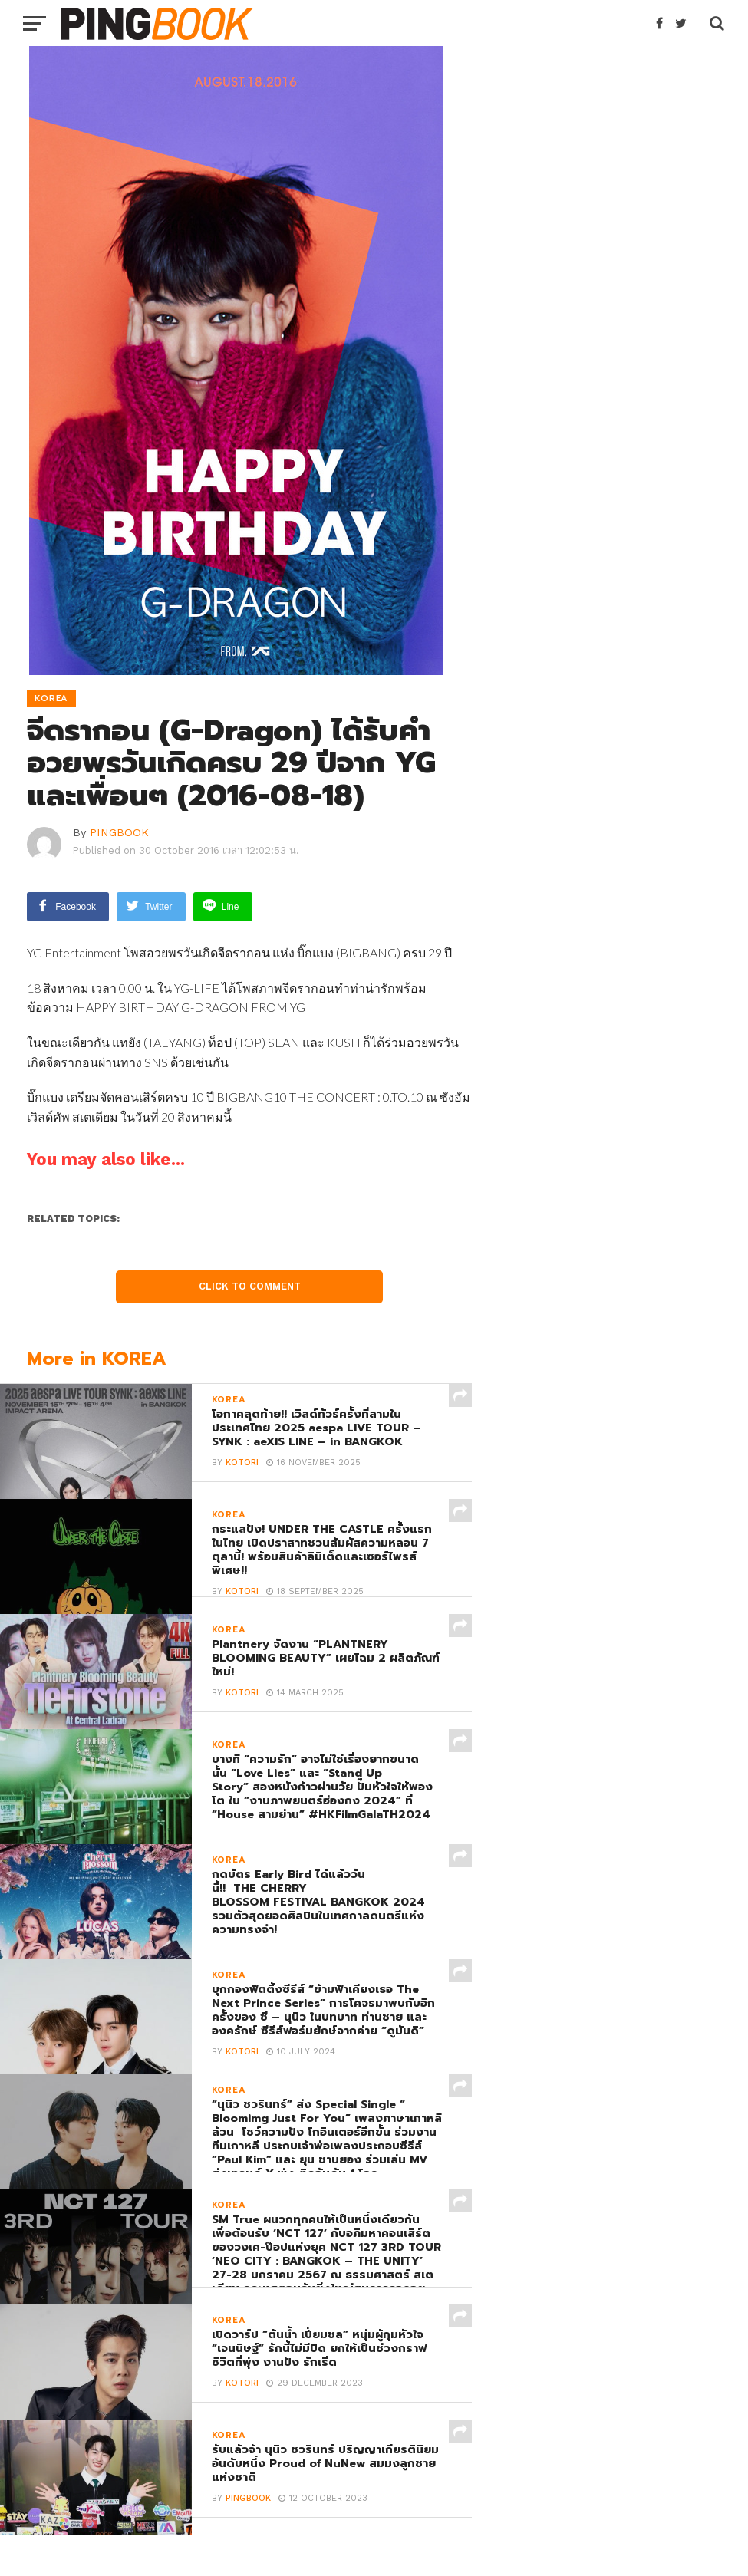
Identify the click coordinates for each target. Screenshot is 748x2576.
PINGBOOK (119, 832)
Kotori (242, 1462)
